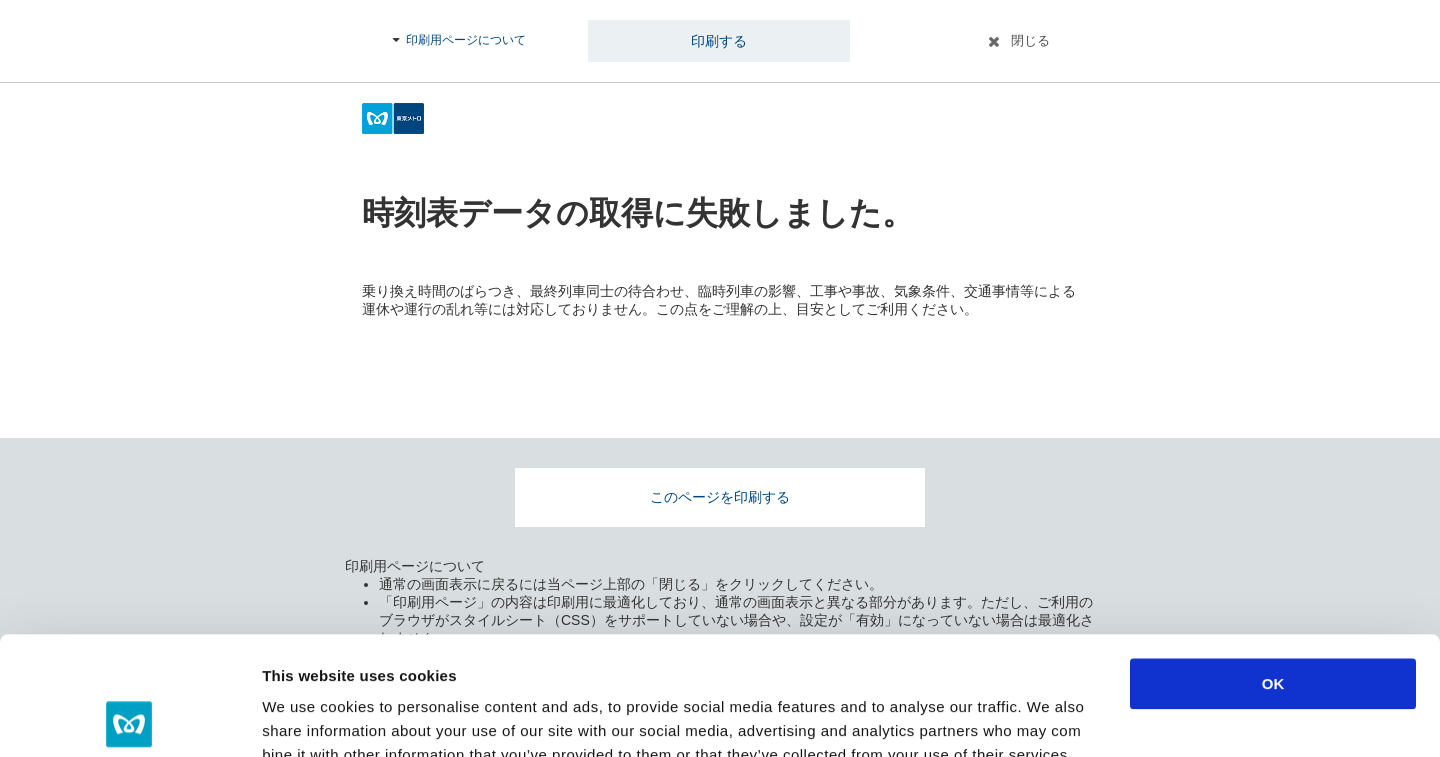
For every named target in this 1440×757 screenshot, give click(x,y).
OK (1273, 565)
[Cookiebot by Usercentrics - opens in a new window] (129, 718)
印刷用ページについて (466, 40)
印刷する (719, 41)
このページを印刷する (720, 497)
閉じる (1030, 40)
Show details (1049, 717)
